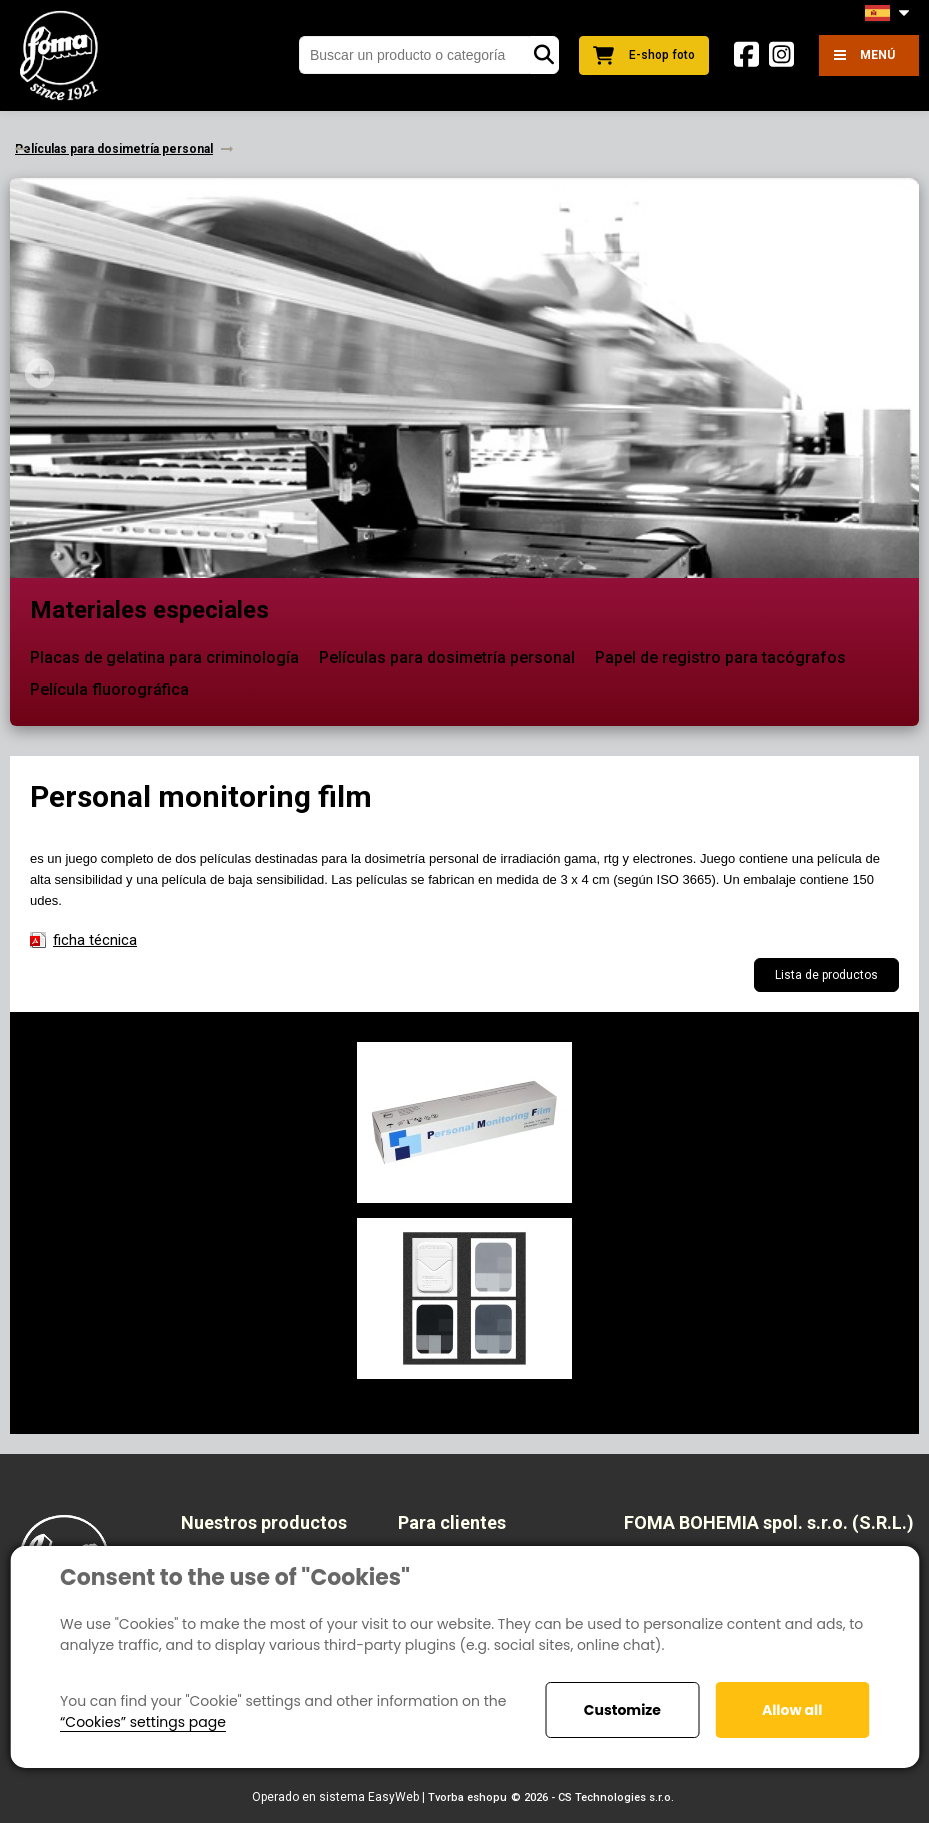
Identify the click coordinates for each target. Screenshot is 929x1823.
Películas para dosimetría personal (447, 657)
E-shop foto (644, 55)
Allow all (792, 1710)
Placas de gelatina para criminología (164, 657)
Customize (622, 1710)
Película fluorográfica (109, 689)
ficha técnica (95, 940)
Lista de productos (826, 975)
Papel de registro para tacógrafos (720, 657)
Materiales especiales (149, 610)
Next (889, 373)
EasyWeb (393, 1797)
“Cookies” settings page (143, 1722)
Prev (40, 373)
